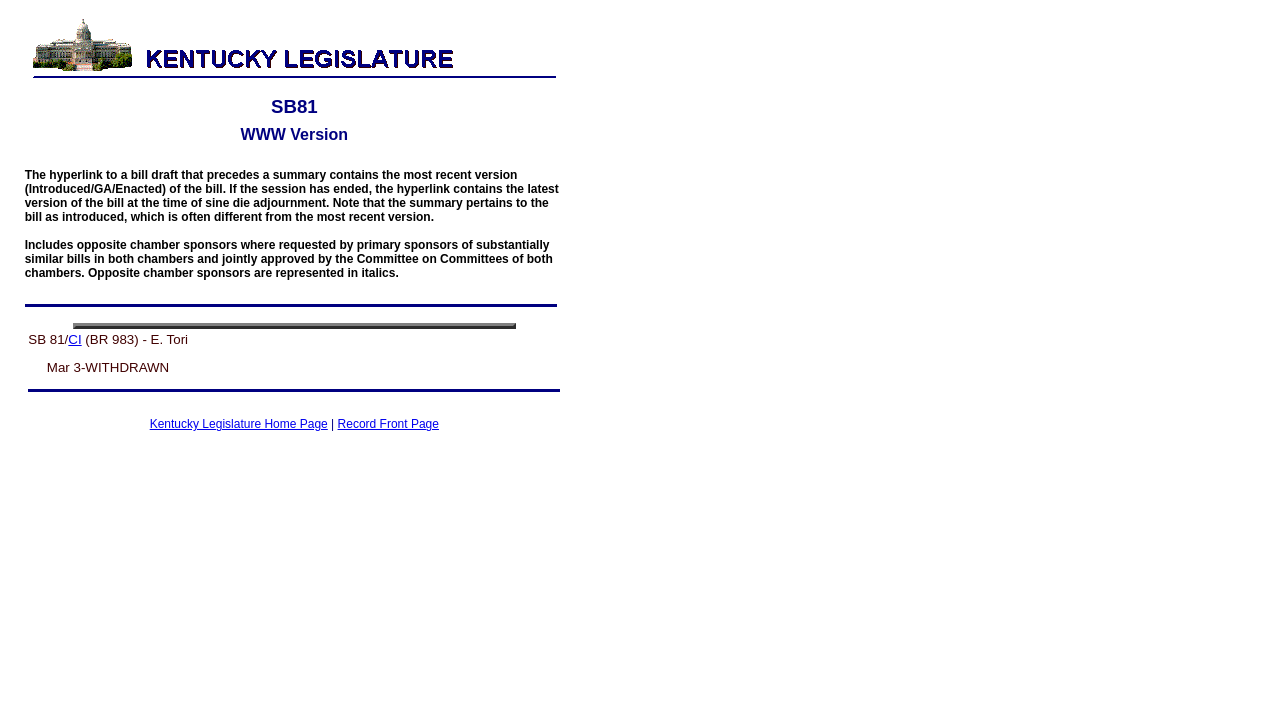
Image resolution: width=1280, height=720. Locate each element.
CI (74, 339)
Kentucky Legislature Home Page (239, 424)
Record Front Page (388, 424)
